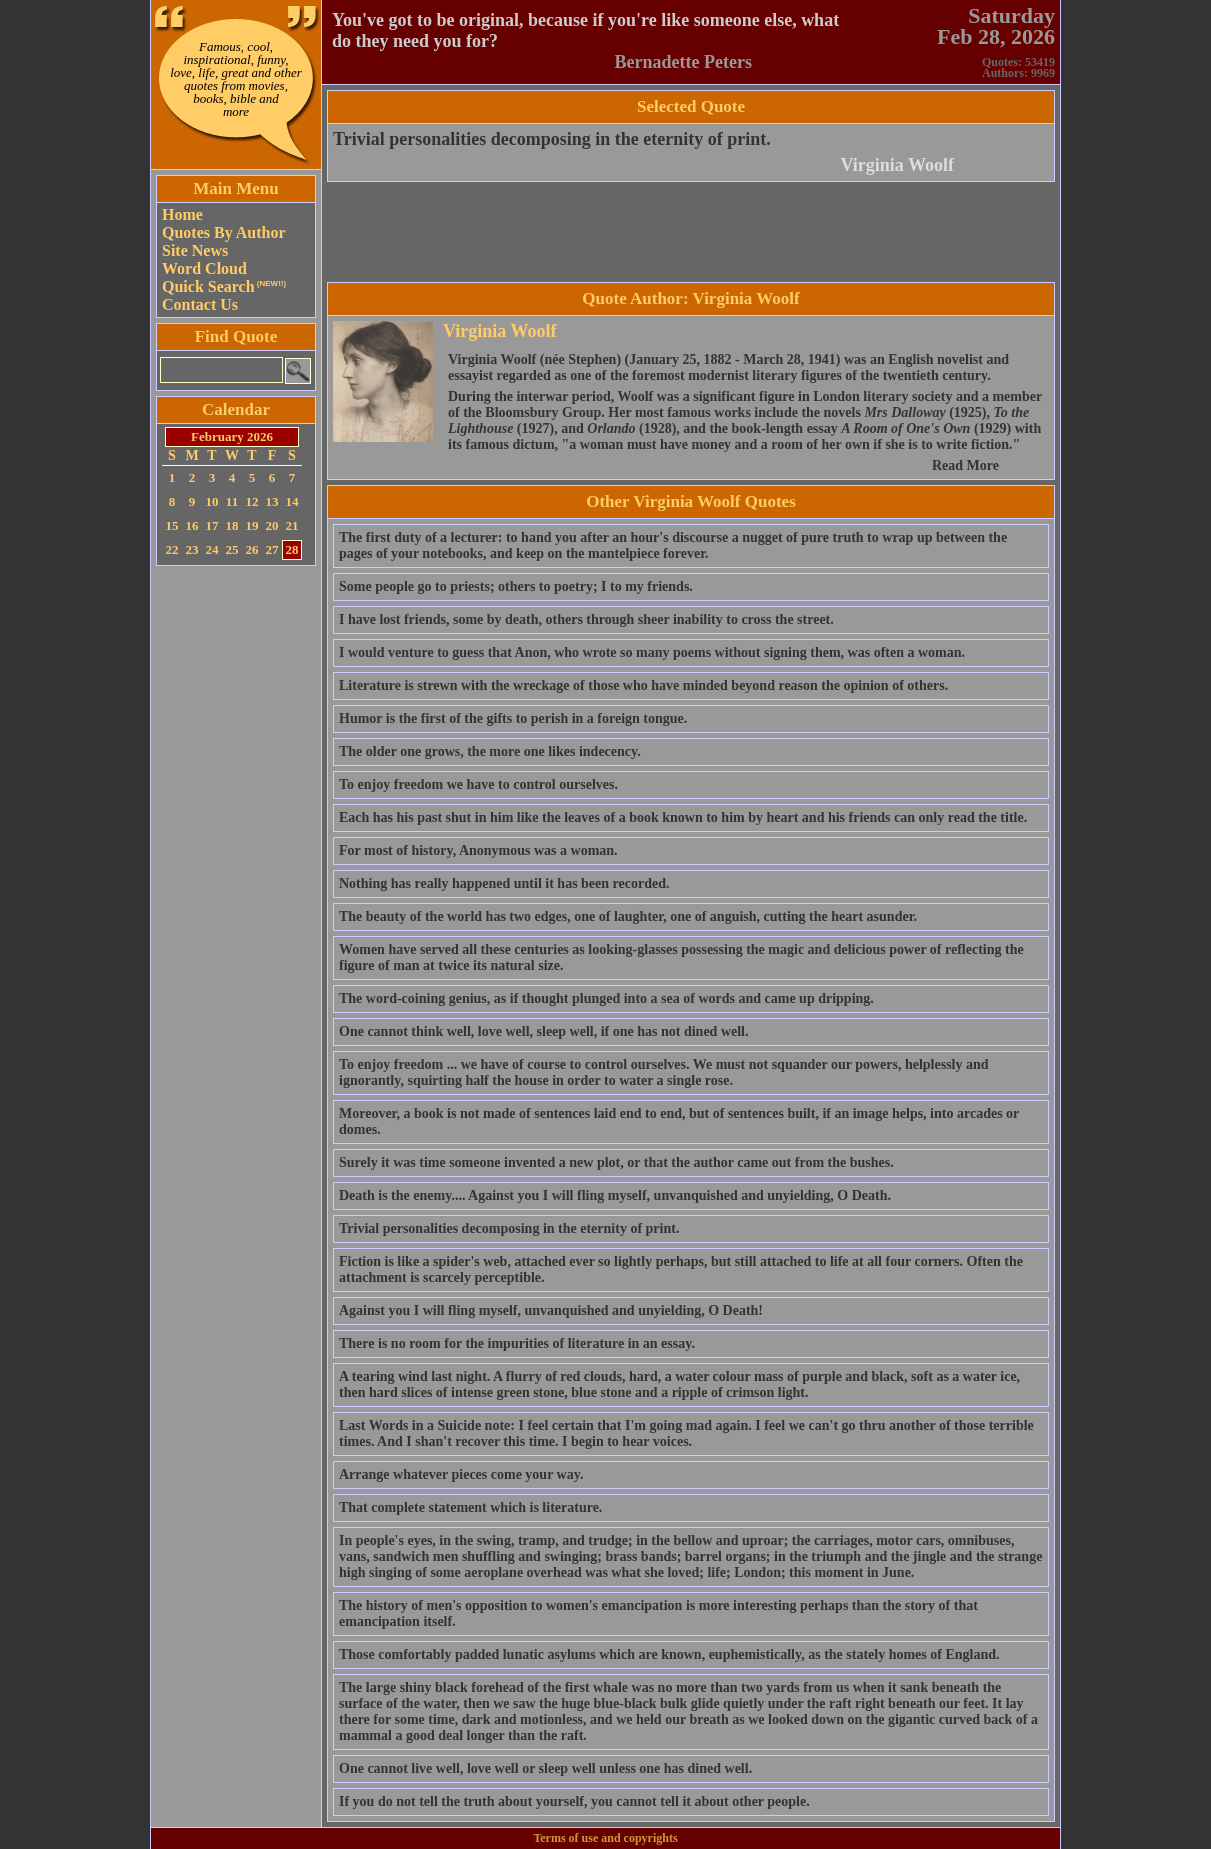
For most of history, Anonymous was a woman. (478, 850)
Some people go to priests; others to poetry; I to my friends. (516, 586)
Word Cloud (204, 268)
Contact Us (200, 304)
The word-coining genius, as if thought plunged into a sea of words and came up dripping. (606, 998)
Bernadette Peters (683, 62)
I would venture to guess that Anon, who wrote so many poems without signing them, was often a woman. (652, 652)
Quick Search (224, 286)
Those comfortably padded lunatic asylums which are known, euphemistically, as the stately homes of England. (669, 1654)
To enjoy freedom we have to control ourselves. (478, 784)
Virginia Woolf (897, 165)
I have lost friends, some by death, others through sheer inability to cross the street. (586, 619)
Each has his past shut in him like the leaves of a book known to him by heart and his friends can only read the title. (683, 817)
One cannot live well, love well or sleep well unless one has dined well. (545, 1768)
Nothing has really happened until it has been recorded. (504, 883)
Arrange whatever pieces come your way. (461, 1474)
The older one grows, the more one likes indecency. (490, 751)
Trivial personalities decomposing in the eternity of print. (552, 139)
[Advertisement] (236, 871)
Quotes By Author (224, 232)
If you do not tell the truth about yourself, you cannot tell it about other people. (574, 1801)
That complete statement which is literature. (470, 1507)
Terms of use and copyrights (605, 1838)
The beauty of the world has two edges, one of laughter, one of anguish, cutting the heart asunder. (628, 916)
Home (182, 214)
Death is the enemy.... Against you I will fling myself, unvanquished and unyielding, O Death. (615, 1195)
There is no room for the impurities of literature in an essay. (517, 1343)
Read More (965, 465)
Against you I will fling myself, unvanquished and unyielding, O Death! (551, 1310)
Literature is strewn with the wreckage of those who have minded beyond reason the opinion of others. (643, 685)
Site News (195, 250)
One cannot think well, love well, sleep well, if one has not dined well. (544, 1031)
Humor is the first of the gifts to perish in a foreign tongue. (513, 718)
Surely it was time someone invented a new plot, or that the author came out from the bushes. (616, 1162)
